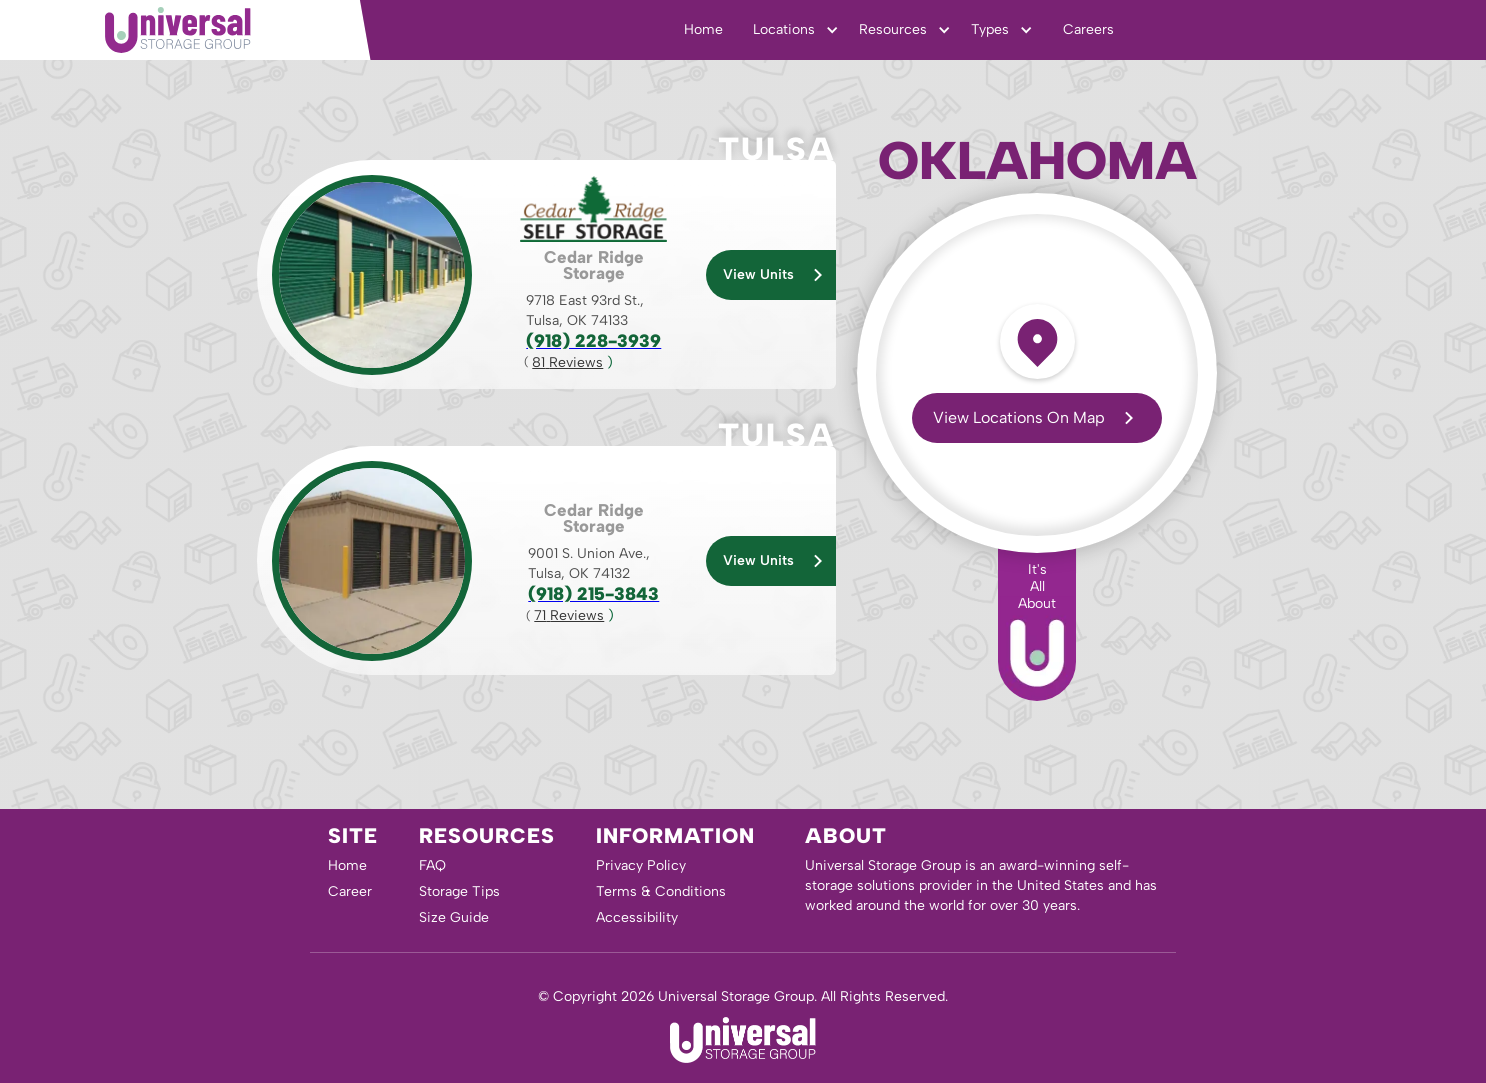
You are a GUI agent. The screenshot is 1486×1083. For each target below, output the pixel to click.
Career (350, 891)
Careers (1088, 29)
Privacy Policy (641, 865)
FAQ (432, 865)
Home (703, 29)
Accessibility (637, 917)
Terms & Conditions (661, 891)
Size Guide (454, 917)
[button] (796, 30)
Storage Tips (459, 891)
